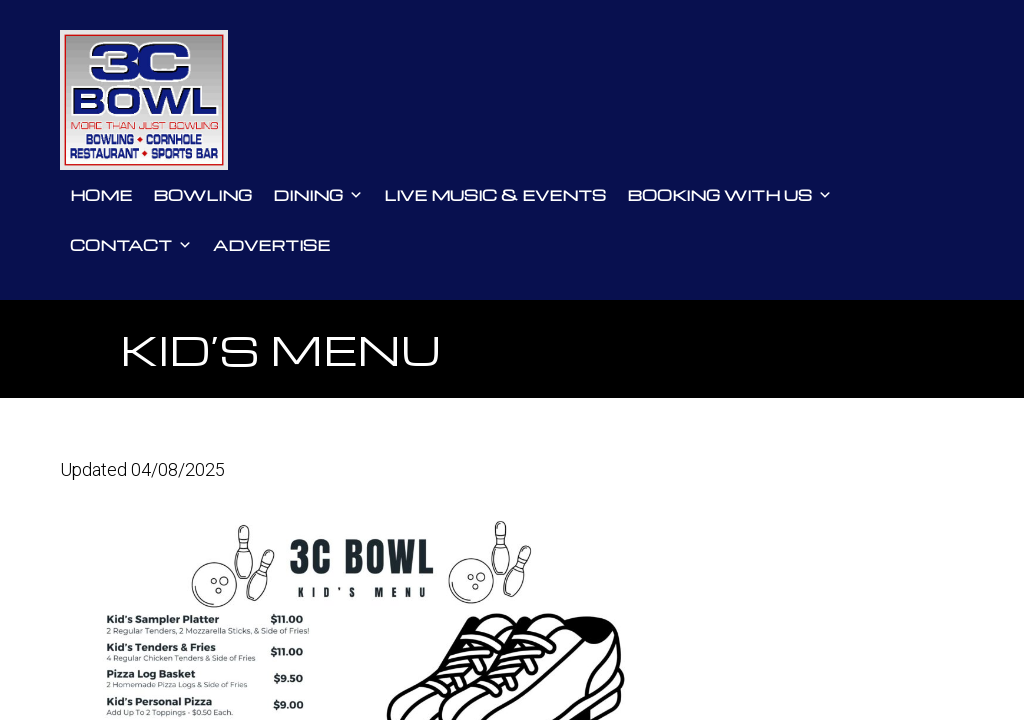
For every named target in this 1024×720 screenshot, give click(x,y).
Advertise (271, 245)
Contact (131, 245)
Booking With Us (729, 195)
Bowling (202, 195)
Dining (318, 195)
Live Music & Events (495, 195)
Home (101, 195)
